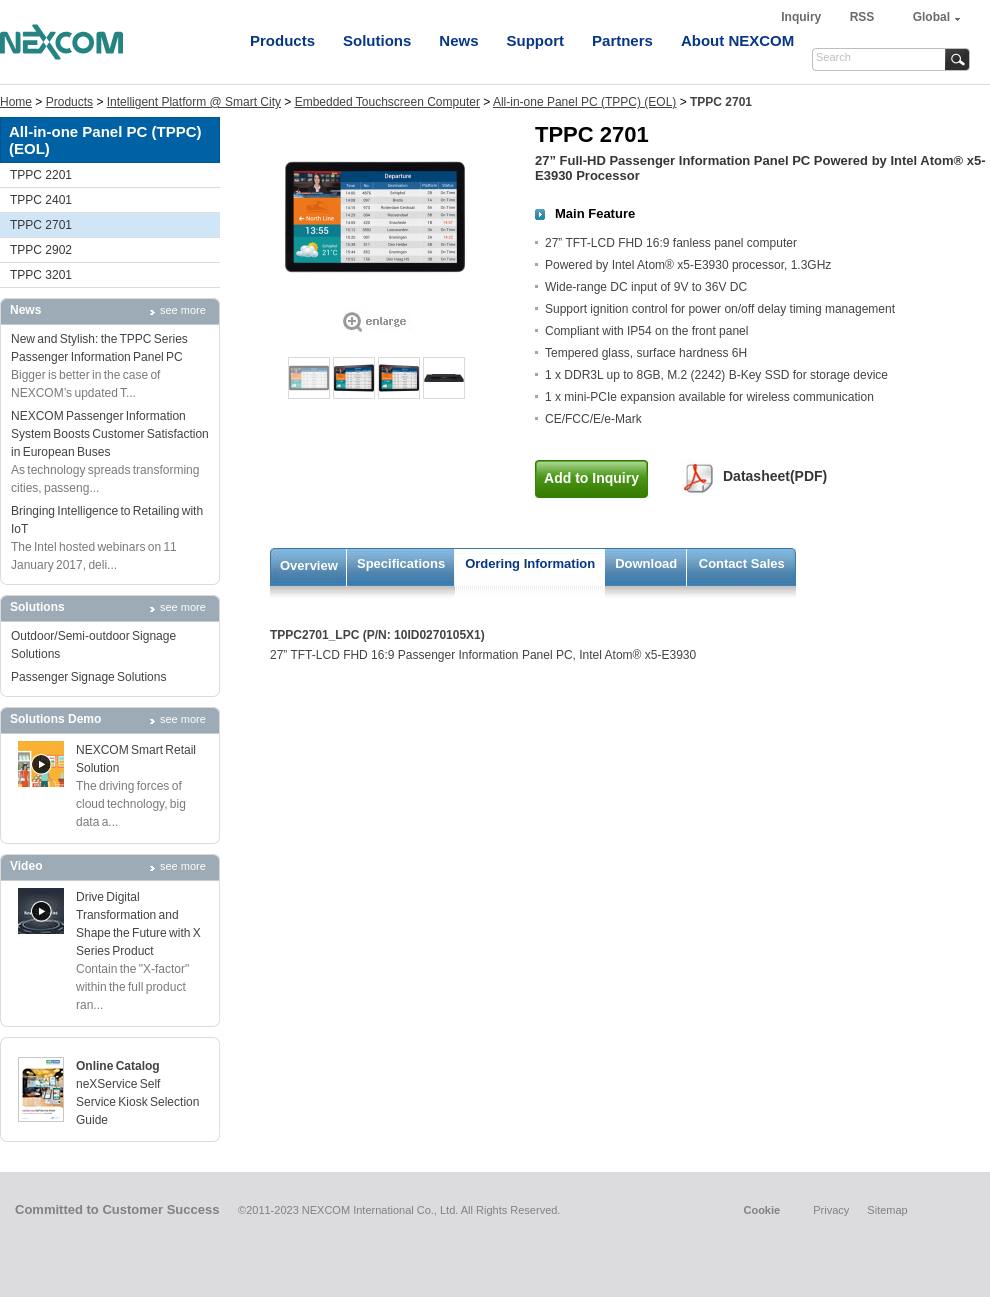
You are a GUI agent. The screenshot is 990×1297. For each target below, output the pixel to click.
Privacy (831, 1210)
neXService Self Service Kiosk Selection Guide (137, 1102)
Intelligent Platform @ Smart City (194, 102)
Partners (622, 40)
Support (536, 40)
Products (282, 40)
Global (931, 17)
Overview (309, 565)
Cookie (761, 1210)
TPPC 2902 (41, 250)
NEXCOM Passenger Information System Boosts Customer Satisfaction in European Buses (110, 434)
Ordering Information (530, 563)
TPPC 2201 (41, 175)
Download (646, 563)
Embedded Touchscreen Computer (387, 102)
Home (16, 102)
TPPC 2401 (41, 200)
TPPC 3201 (41, 275)
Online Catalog (118, 1066)
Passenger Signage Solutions (88, 677)
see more (183, 310)
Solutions (377, 40)
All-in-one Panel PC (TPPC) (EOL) (584, 102)
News (458, 40)
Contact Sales (742, 563)
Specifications (401, 563)
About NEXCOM (737, 40)
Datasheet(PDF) (775, 476)
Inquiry (802, 17)
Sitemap (887, 1210)
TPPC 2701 (41, 225)
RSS (862, 17)
